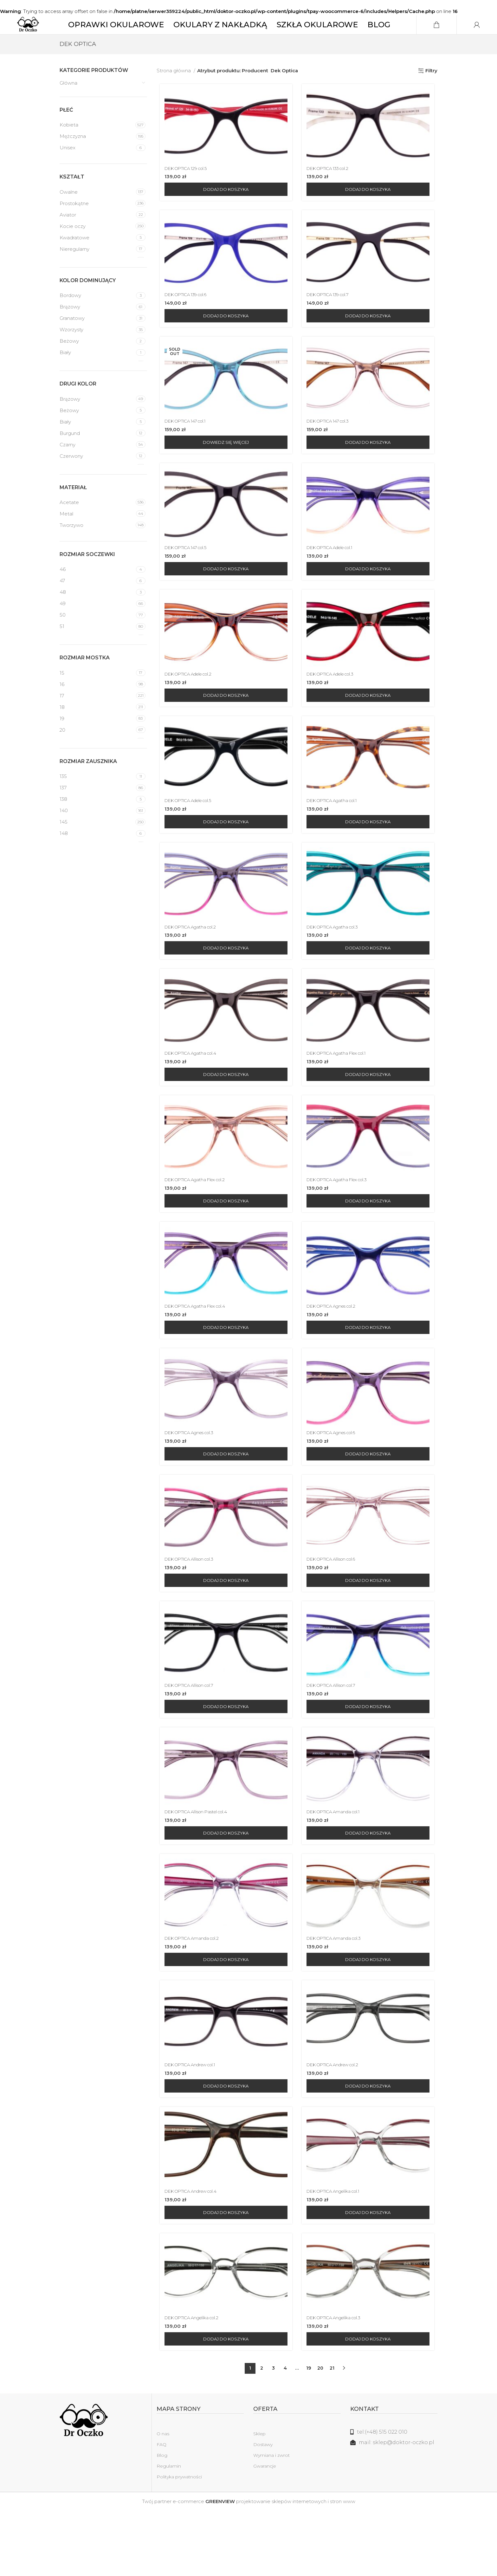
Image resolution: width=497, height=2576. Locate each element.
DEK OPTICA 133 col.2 (332, 190)
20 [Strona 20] (320, 2433)
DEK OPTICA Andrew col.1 (191, 2125)
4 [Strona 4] (285, 2433)
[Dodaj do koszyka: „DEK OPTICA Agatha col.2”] (224, 985)
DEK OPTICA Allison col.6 (335, 1609)
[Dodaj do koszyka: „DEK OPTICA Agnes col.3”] (224, 1501)
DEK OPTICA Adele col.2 (189, 705)
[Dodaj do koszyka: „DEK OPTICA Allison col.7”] (224, 1759)
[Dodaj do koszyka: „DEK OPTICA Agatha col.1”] (370, 856)
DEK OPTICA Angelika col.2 (192, 2382)
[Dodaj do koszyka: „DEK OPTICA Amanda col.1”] (370, 1888)
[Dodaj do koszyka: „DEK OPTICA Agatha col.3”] (370, 985)
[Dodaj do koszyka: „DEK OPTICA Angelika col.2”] (224, 2404)
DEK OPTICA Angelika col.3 (338, 2382)
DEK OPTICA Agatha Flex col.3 (342, 1222)
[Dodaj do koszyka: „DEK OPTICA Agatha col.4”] (224, 1114)
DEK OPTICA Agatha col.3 (337, 964)
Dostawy (263, 2510)
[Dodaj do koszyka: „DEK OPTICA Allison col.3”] (224, 1630)
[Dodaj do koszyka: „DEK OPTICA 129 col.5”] (224, 211)
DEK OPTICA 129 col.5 (186, 190)
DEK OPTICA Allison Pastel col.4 (198, 1867)
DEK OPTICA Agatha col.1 (336, 835)
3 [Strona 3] (273, 2433)
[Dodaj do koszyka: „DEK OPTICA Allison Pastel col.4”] (224, 1888)
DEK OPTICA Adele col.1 (335, 576)
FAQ (161, 2510)
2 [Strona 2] (261, 2433)
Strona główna (174, 90)
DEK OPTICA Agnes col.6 (336, 1480)
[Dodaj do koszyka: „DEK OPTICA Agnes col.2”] (370, 1372)
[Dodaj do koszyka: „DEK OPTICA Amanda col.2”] (224, 2017)
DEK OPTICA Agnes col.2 (335, 1351)
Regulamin (169, 2531)
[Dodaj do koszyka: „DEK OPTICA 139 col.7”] (370, 339)
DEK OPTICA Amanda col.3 (338, 1996)
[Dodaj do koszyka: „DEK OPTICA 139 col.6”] (224, 339)
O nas (163, 2499)
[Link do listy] (394, 2497)
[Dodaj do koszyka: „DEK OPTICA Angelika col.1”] (370, 2275)
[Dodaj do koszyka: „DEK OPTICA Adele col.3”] (370, 727)
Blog (162, 2520)
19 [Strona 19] (308, 2433)
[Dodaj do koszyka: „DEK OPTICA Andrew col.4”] (224, 2275)
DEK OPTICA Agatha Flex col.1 (342, 1093)
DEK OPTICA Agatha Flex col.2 (197, 1222)
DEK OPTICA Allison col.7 (190, 1738)
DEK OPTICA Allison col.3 (190, 1609)
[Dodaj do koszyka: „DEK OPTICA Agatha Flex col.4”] (224, 1372)
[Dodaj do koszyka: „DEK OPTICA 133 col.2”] (370, 211)
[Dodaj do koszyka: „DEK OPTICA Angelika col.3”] (370, 2404)
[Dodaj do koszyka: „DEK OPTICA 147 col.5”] (224, 598)
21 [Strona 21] (332, 2433)
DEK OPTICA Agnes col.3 (190, 1480)
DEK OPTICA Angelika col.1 (338, 2254)
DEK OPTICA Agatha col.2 (191, 964)
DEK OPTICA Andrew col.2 (337, 2125)
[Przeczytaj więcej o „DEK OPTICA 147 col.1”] (224, 469)
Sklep (259, 2499)
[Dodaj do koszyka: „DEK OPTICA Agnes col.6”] (370, 1501)
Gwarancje (264, 2531)
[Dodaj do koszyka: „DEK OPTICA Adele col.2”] (224, 727)
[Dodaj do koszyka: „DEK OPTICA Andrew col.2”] (370, 2146)
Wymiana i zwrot (271, 2520)
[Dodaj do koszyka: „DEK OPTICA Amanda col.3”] (370, 2017)
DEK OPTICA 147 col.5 (186, 576)
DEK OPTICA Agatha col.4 (191, 1093)
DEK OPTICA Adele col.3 (335, 705)
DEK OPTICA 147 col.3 (332, 447)
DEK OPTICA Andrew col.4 (192, 2254)
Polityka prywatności (179, 2542)
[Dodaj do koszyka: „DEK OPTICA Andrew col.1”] (224, 2146)
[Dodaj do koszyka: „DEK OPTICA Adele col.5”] (224, 856)
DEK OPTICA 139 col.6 (187, 318)
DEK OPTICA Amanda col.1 (338, 1867)
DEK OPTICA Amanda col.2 (192, 1996)
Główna (68, 102)
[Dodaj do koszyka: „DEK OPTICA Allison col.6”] (370, 1630)
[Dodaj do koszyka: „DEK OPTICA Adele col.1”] (370, 598)
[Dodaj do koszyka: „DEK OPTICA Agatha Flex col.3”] (370, 1243)
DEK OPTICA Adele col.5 (189, 835)
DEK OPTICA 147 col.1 (186, 447)
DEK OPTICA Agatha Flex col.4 (197, 1351)
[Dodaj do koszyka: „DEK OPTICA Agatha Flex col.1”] (370, 1114)
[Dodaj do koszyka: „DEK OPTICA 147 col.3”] (370, 469)
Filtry (431, 90)
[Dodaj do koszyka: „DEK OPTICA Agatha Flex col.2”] (224, 1243)
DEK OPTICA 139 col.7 (332, 318)
